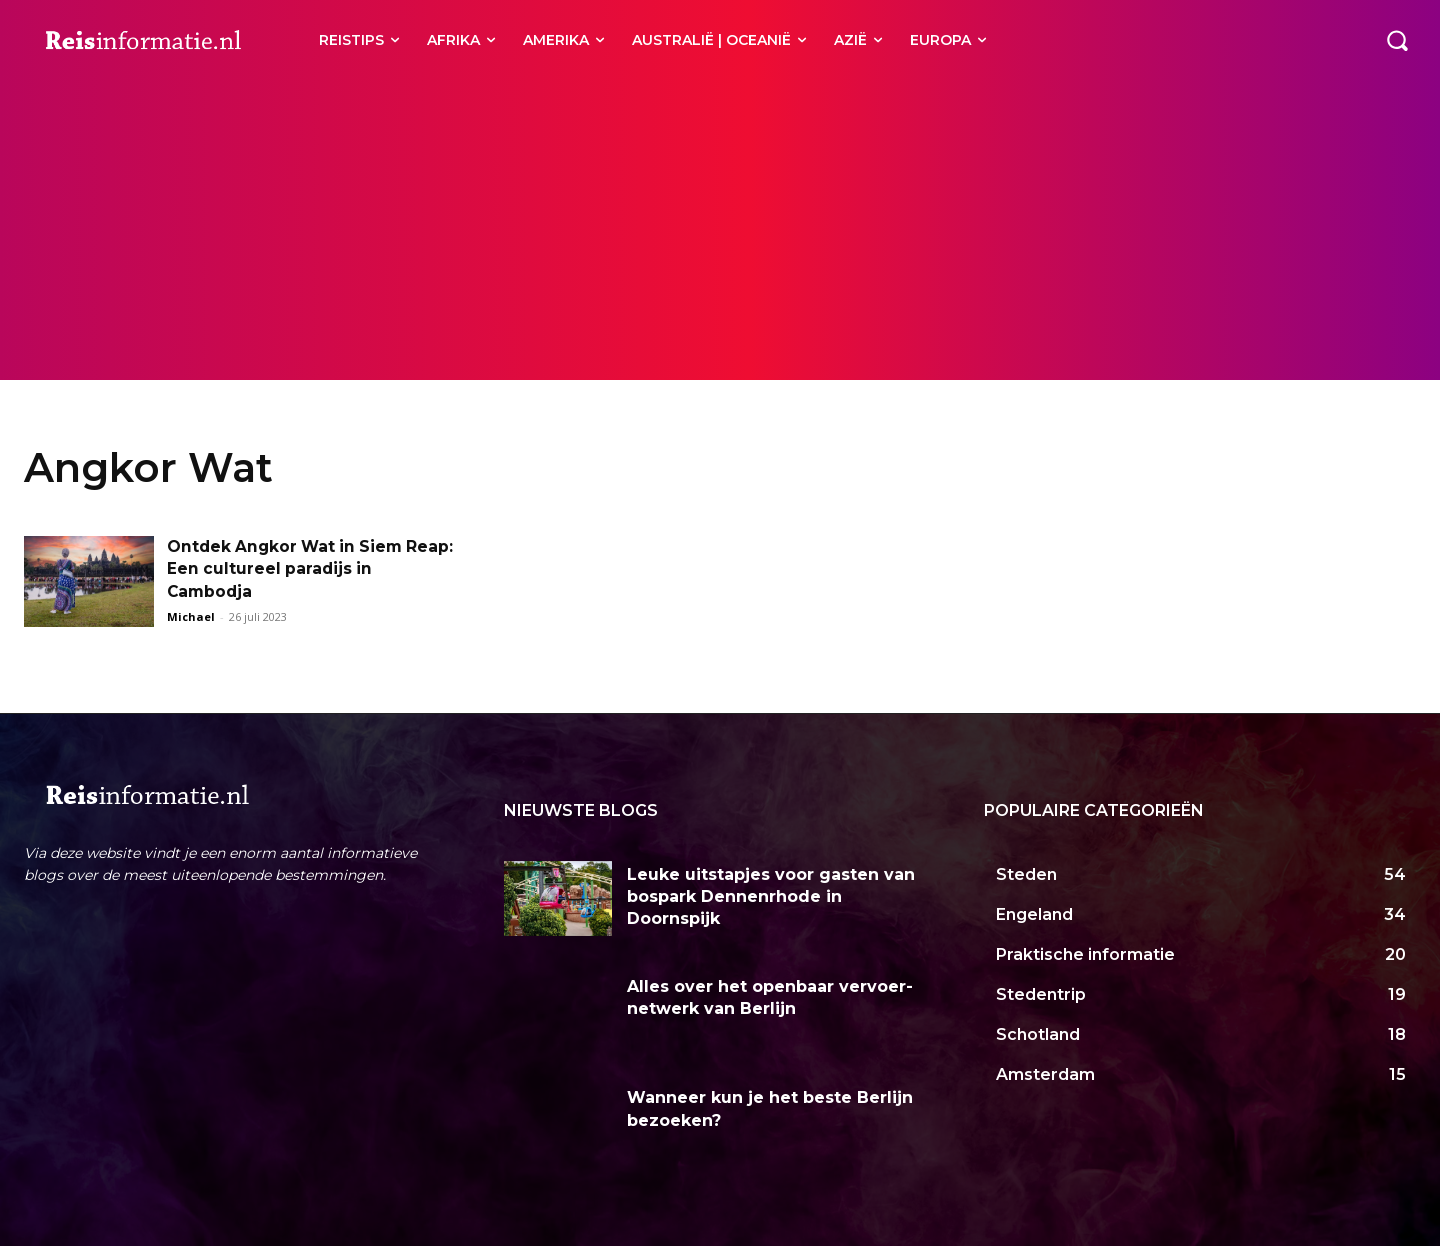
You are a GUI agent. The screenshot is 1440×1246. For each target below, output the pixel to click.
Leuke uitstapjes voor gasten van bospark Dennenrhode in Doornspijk (771, 897)
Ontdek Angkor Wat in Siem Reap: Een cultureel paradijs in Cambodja (297, 569)
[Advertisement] (720, 230)
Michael (191, 616)
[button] (1397, 40)
